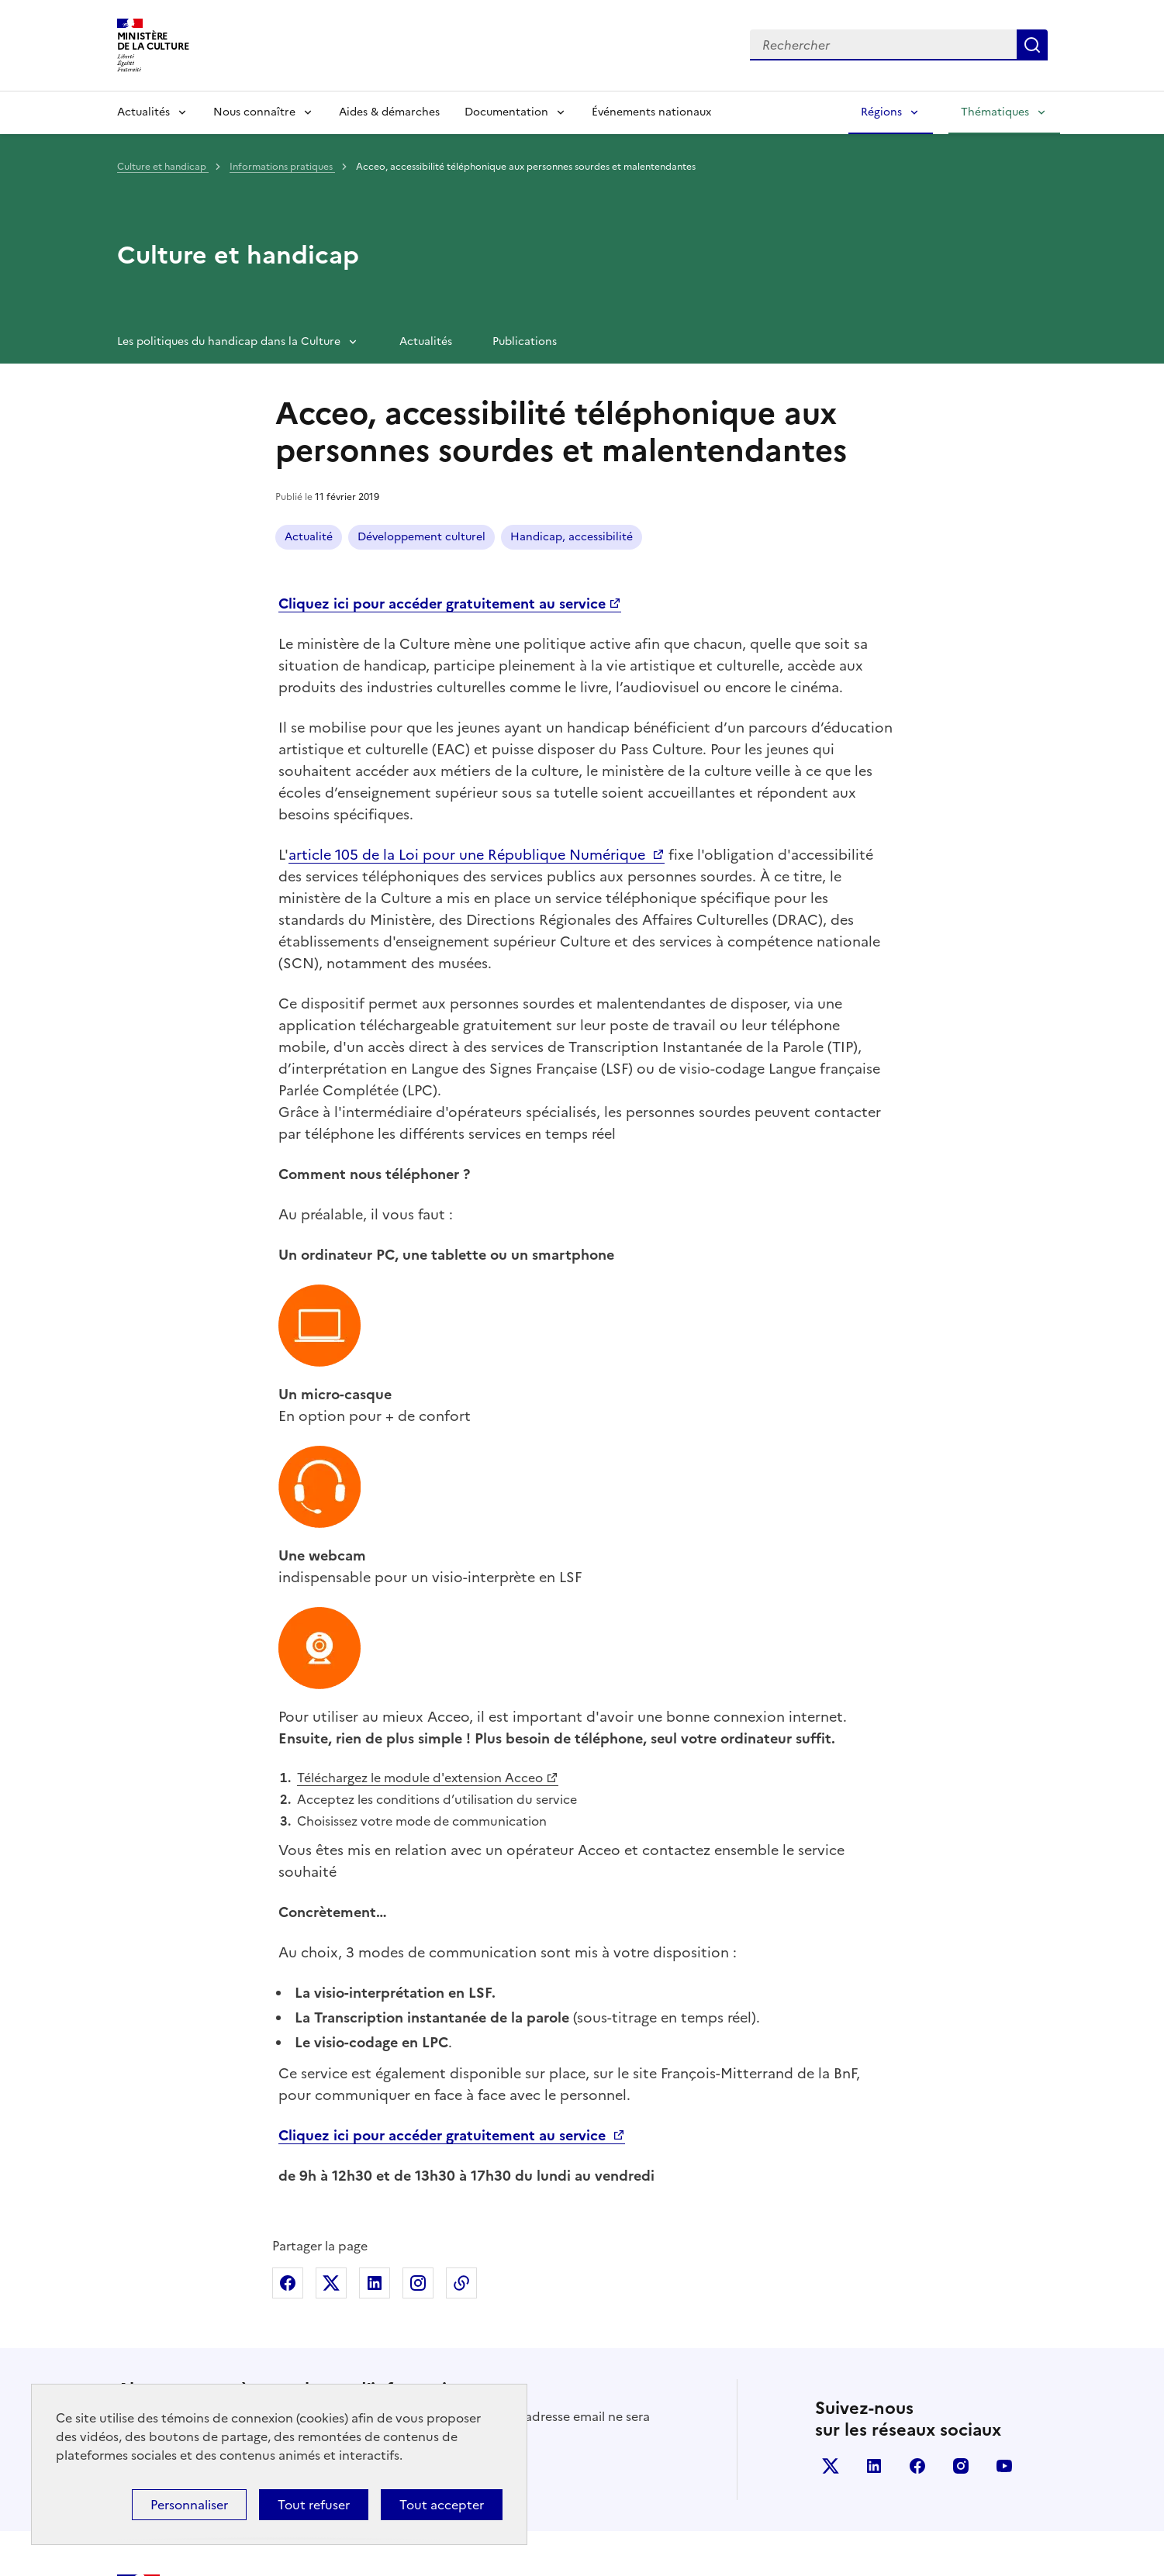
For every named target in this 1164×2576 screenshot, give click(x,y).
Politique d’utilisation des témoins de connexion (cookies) (832, 2516)
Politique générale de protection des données (577, 2516)
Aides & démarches (389, 112)
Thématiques (995, 112)
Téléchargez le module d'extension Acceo (420, 1573)
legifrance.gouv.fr (737, 2420)
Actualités (143, 112)
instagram (960, 2261)
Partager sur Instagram (417, 2078)
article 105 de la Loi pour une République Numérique (468, 854)
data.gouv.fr (624, 2420)
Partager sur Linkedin (374, 2078)
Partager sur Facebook (287, 2078)
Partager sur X (331, 2078)
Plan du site (1011, 2516)
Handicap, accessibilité (571, 537)
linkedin (873, 2261)
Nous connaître (254, 112)
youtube (1004, 2261)
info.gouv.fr (849, 2420)
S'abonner (160, 2267)
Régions (881, 112)
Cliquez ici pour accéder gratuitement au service (444, 1930)
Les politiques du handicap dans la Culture (228, 341)
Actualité (309, 537)
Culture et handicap (163, 167)
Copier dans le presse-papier (461, 2078)
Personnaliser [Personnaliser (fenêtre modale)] (189, 2504)
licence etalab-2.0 (432, 2556)
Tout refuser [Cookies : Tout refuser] (314, 2504)
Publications (524, 341)
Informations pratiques (282, 167)
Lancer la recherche (1032, 44)
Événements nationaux (651, 112)
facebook (917, 2261)
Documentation (506, 112)
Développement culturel (421, 537)
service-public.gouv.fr (971, 2420)
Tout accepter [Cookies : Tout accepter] (441, 2504)
